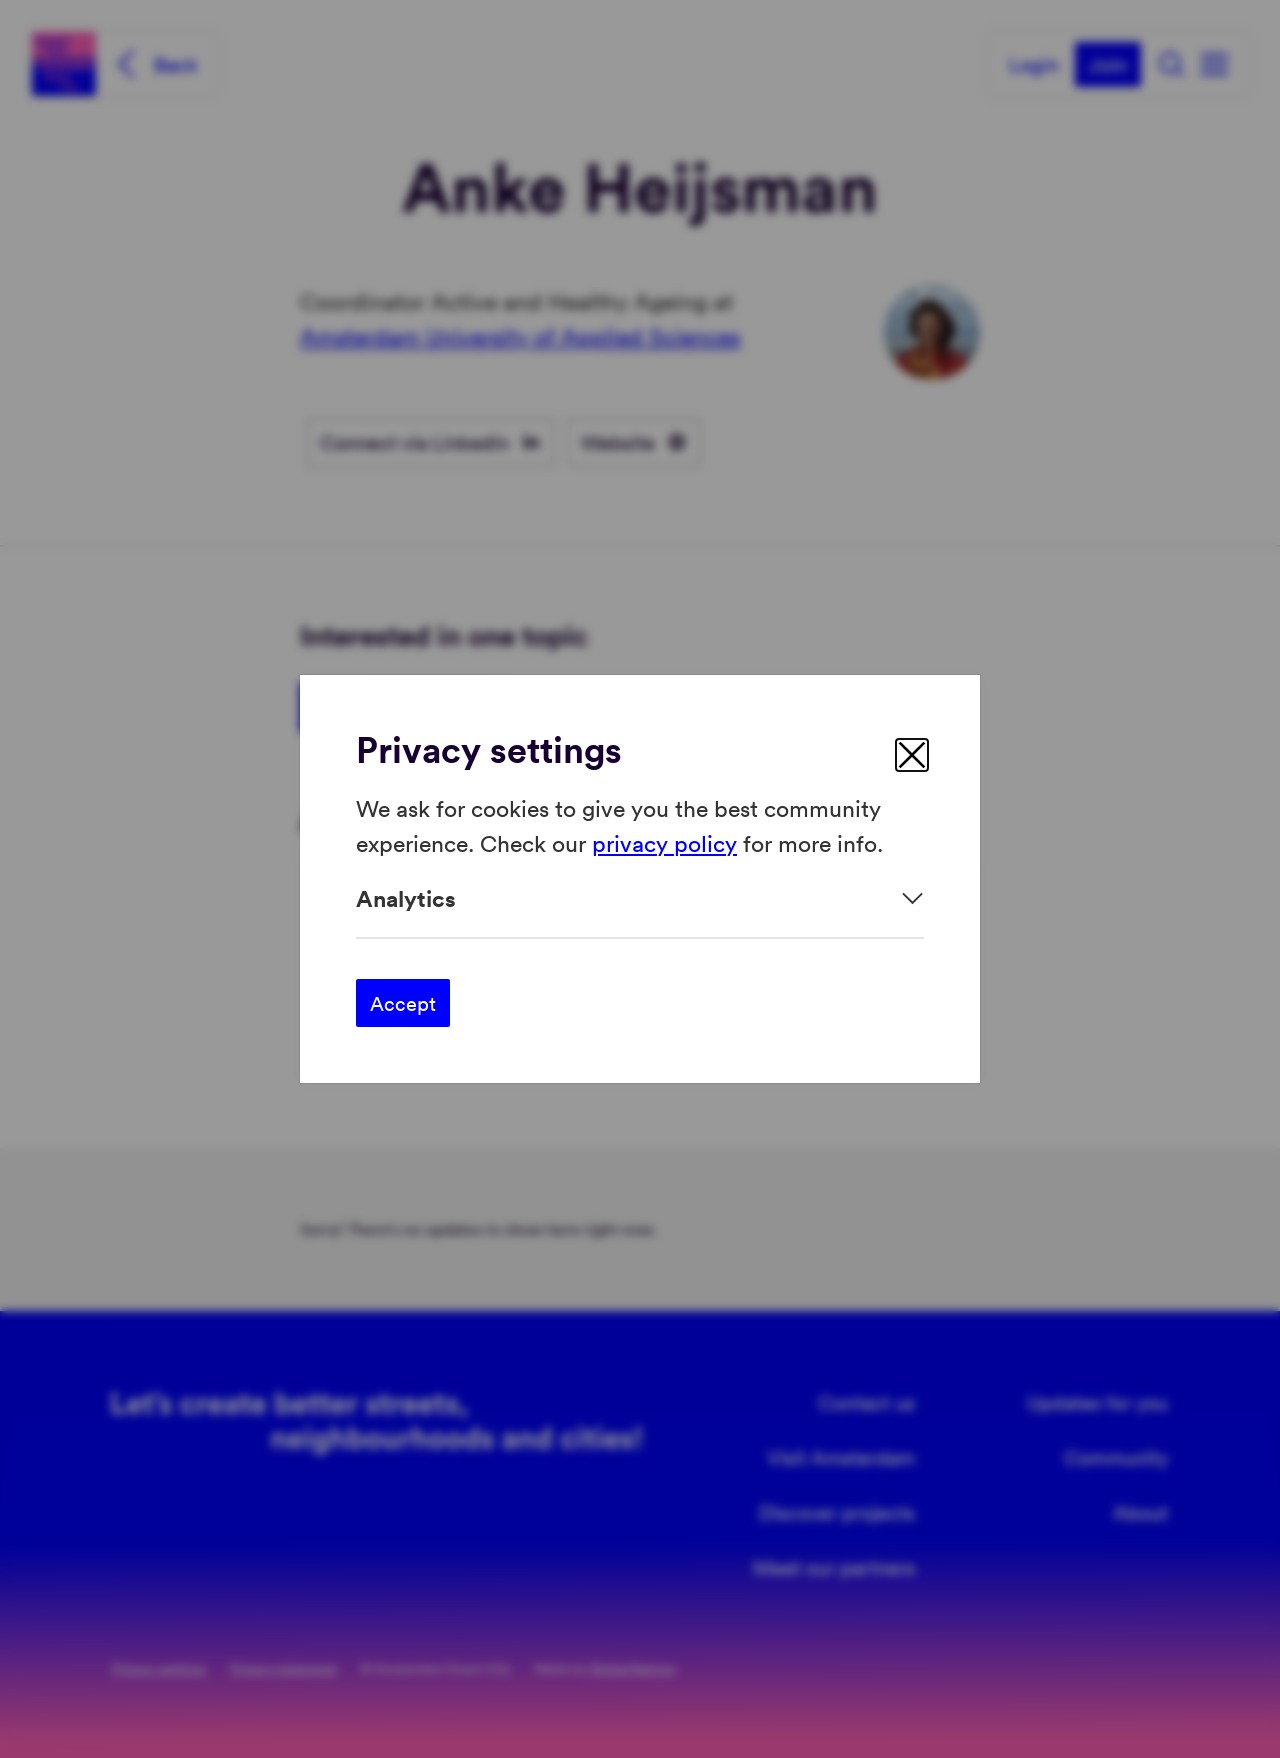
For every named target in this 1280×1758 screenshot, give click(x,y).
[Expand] (640, 898)
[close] (912, 755)
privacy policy (664, 841)
